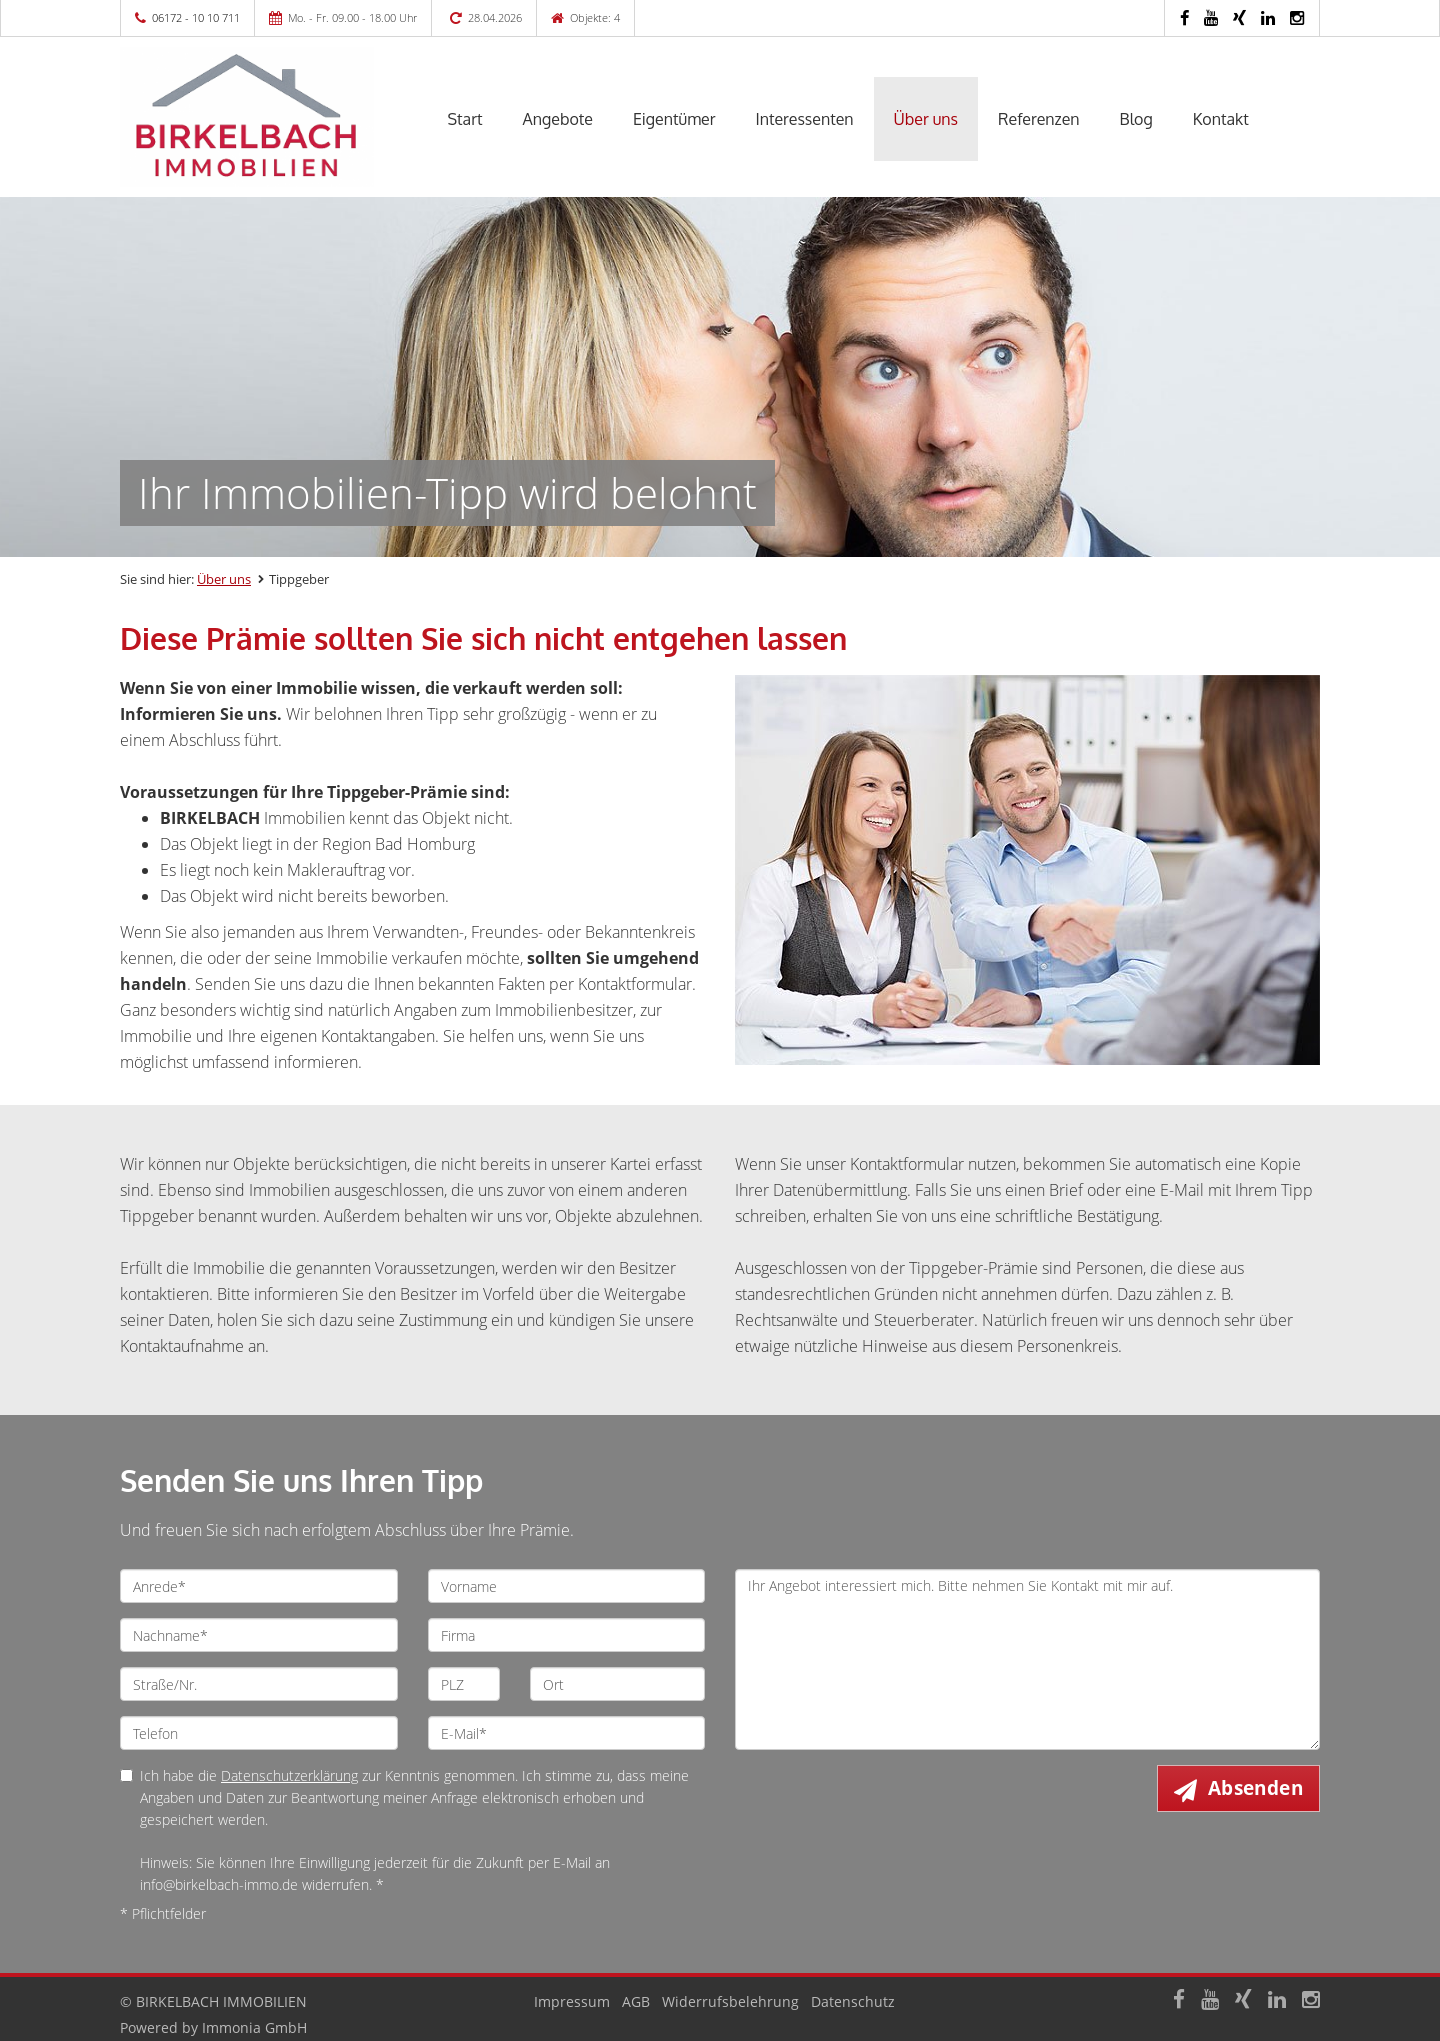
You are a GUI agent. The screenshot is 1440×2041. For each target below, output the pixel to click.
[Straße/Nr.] (259, 1684)
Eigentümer (674, 119)
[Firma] (567, 1635)
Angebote (558, 119)
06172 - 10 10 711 (196, 17)
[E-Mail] (567, 1733)
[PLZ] (464, 1684)
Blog (1136, 119)
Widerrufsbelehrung (730, 2001)
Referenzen (1039, 119)
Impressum (572, 2001)
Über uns (926, 119)
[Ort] (617, 1684)
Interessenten (804, 119)
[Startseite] (259, 117)
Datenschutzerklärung (289, 1775)
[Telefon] (259, 1733)
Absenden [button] (1255, 1788)
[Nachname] (259, 1635)
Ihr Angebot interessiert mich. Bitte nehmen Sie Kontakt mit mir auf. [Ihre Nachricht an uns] (1027, 1659)
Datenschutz (853, 2001)
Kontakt (1221, 119)
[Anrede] (259, 1586)
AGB (636, 2001)
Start (465, 119)
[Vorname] (567, 1586)
